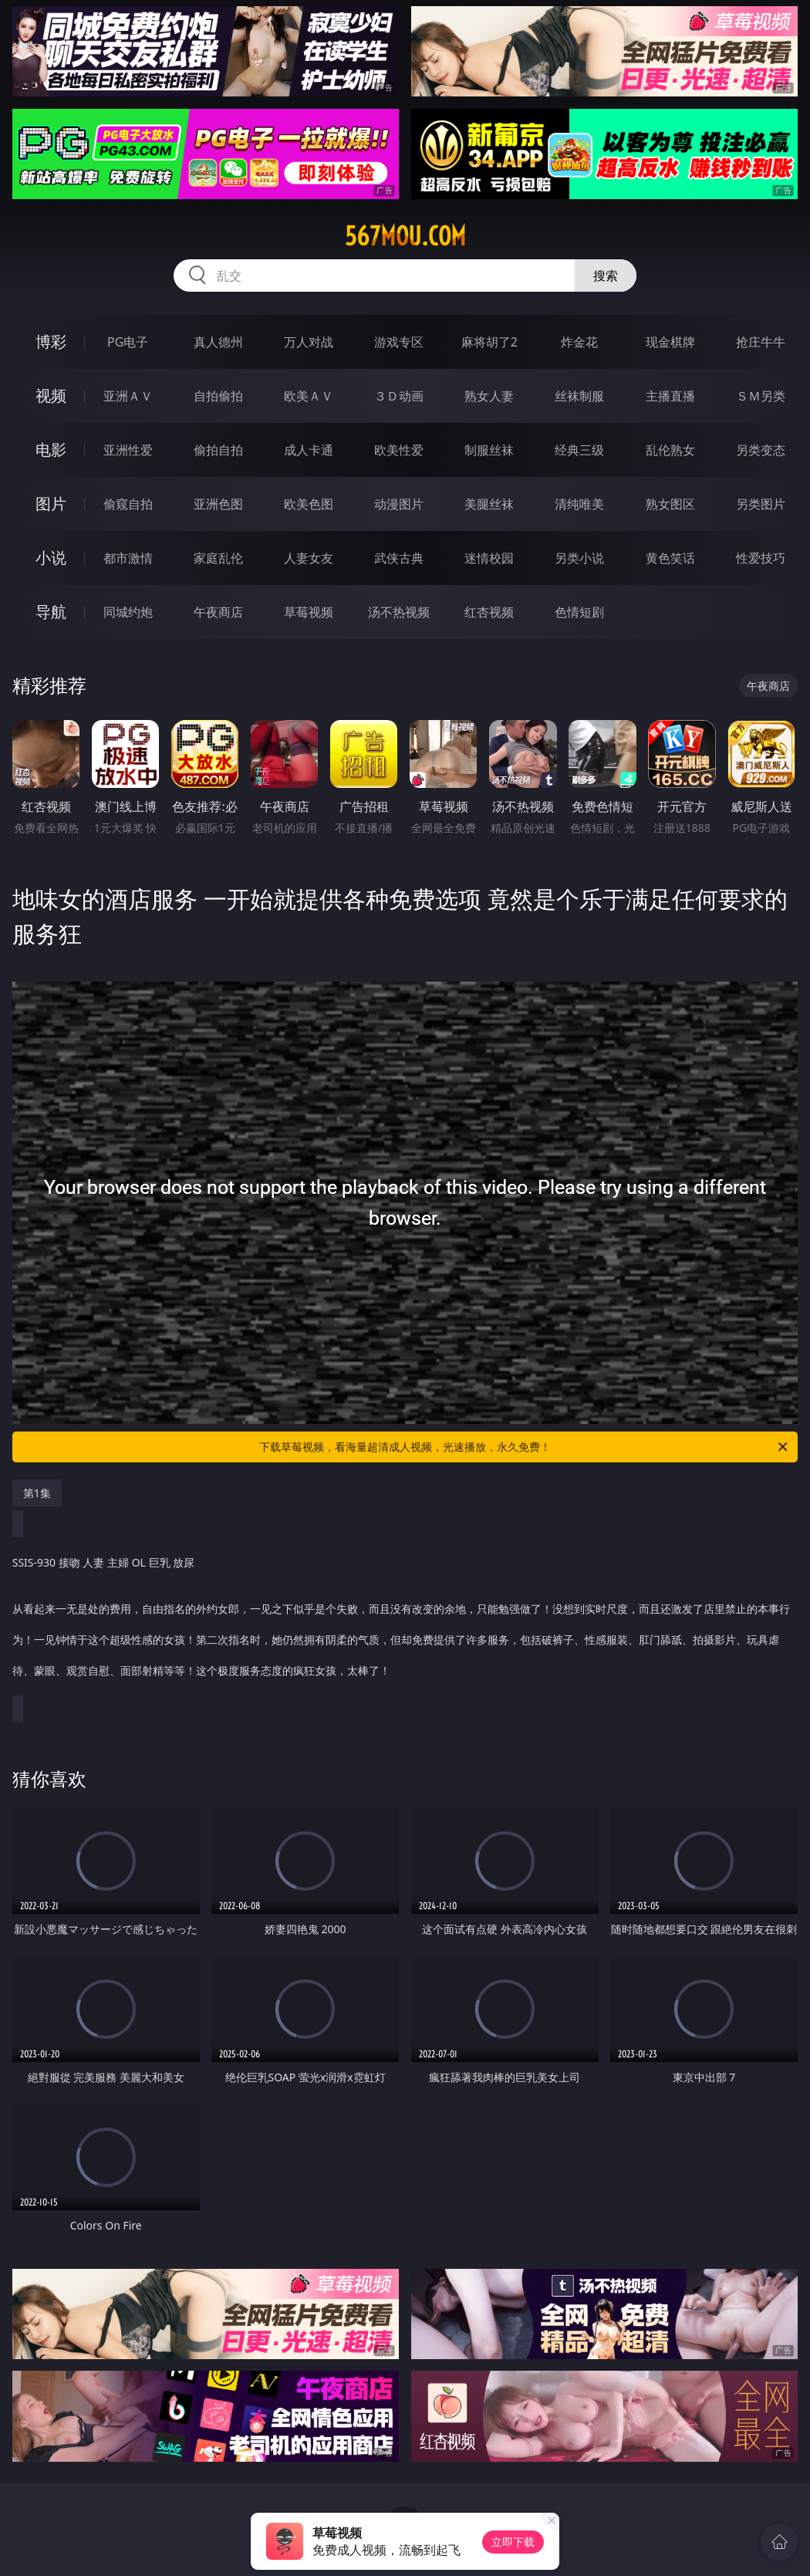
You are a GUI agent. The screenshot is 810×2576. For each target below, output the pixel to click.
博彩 (50, 341)
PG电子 (127, 341)
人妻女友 (308, 557)
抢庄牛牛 (760, 341)
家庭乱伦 (218, 557)
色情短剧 (579, 611)
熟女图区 (670, 503)
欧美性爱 (399, 449)
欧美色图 (308, 503)
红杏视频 (489, 611)
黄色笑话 (670, 557)
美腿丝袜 (489, 503)
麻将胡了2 (489, 341)
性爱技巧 (760, 557)
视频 (50, 395)
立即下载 (513, 2541)
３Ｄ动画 (399, 395)
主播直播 (670, 395)
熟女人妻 (489, 395)
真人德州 (218, 341)
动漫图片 (399, 503)
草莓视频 (308, 611)
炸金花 (579, 341)
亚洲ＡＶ (128, 395)
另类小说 (579, 557)
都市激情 (128, 557)
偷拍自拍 (218, 449)
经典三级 (579, 449)
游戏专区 (399, 341)
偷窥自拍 (128, 503)
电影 (50, 449)
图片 (50, 503)
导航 (50, 611)
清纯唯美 (579, 503)
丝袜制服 (579, 395)
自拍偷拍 (218, 395)
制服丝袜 (489, 449)
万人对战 (308, 341)
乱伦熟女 (670, 449)
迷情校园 (489, 557)
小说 (50, 557)
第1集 (37, 1493)
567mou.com (405, 236)
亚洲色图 (218, 503)
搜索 (605, 275)
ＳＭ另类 (760, 395)
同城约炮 (128, 611)
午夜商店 (218, 611)
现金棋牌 (670, 341)
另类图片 (760, 503)
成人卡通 (308, 449)
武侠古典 (399, 557)
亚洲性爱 (128, 449)
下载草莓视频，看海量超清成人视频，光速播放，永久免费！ (524, 1447)
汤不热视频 (399, 611)
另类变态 (760, 449)
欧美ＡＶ (308, 395)
